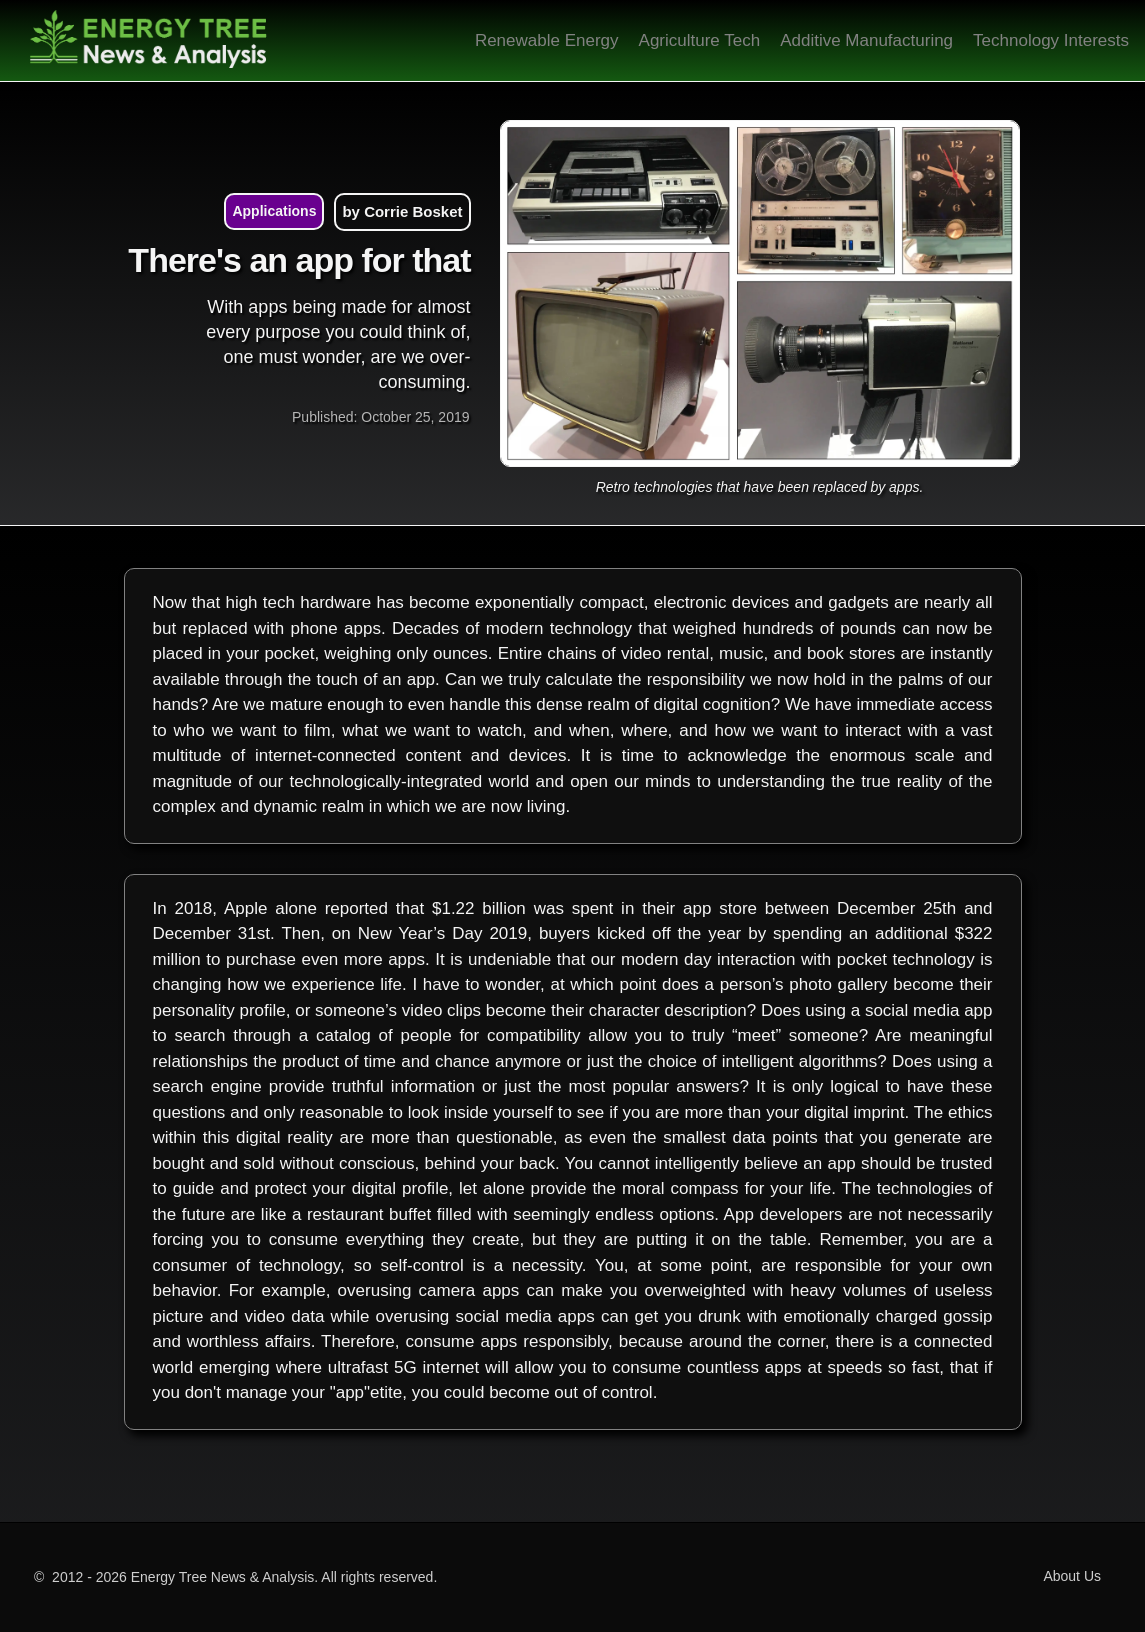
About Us (1072, 1576)
